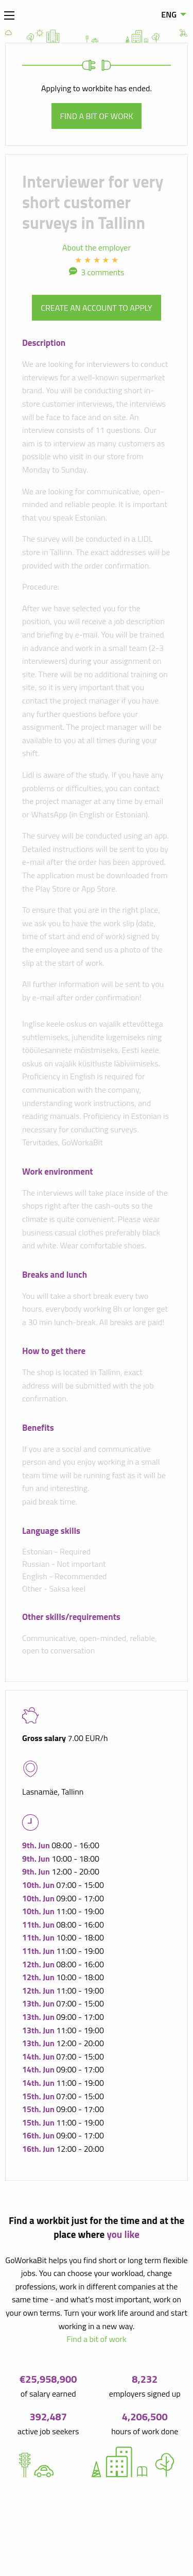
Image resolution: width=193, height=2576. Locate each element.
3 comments (102, 272)
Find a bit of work (96, 116)
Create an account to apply (96, 308)
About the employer (96, 247)
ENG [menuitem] (169, 14)
